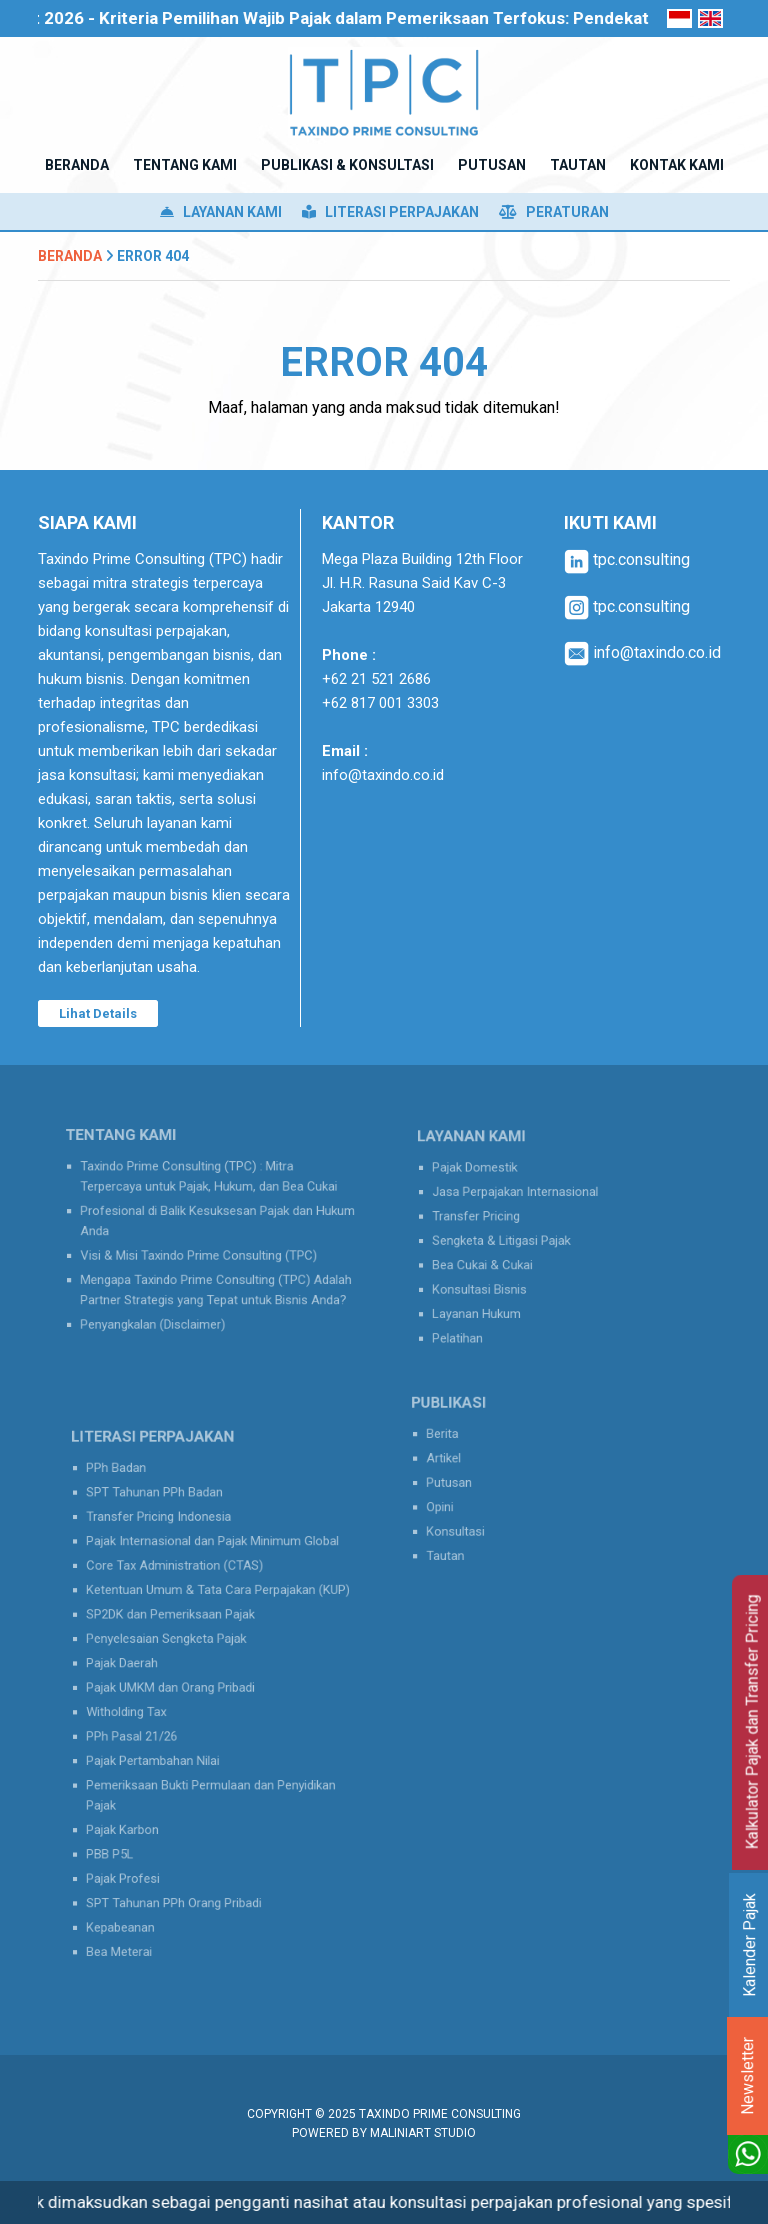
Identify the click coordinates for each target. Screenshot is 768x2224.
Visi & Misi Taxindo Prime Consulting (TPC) (201, 1251)
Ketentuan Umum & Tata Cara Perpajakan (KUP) (217, 1611)
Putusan (470, 1482)
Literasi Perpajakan (390, 212)
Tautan (467, 1541)
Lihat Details (98, 1013)
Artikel (466, 1462)
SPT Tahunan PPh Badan (166, 1533)
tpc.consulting (627, 559)
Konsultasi (475, 1521)
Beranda (70, 256)
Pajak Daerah (140, 1669)
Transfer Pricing (492, 1221)
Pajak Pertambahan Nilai (165, 1748)
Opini (463, 1502)
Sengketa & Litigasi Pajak (512, 1240)
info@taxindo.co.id (383, 775)
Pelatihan (477, 1318)
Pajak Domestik (491, 1182)
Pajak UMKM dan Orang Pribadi (179, 1689)
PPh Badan (136, 1513)
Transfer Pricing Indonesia (170, 1552)
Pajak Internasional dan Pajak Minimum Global (213, 1572)
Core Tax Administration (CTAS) (183, 1591)
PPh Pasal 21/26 (148, 1728)
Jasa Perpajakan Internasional (523, 1201)
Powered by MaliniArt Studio (384, 2133)
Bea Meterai (138, 1901)
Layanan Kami (221, 212)
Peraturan (554, 212)
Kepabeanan (139, 1881)
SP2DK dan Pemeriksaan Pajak (179, 1630)
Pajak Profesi (141, 1842)
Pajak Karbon (141, 1803)
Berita (465, 1443)
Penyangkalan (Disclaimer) (165, 1306)
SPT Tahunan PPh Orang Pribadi (182, 1862)
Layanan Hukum (492, 1299)
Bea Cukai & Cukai (497, 1260)
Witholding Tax (144, 1709)
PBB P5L (131, 1822)
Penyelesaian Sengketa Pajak (176, 1650)
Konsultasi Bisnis (495, 1279)
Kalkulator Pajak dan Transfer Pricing (752, 1722)
